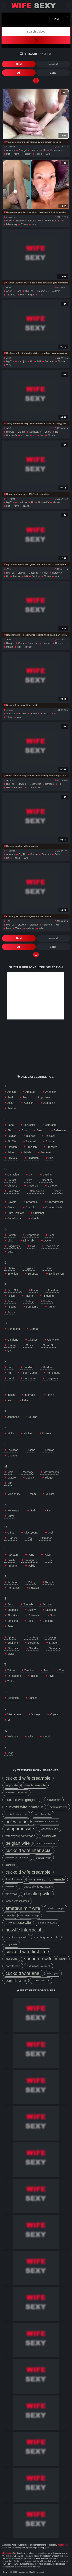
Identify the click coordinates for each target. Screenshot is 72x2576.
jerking (33, 1416)
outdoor (36, 576)
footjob (11, 1306)
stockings (33, 1642)
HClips (8, 921)
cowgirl (11, 1201)
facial (31, 220)
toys (51, 1675)
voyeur (54, 1714)
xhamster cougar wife (16, 1937)
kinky (10, 1433)
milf (8, 154)
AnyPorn (9, 780)
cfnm (21, 643)
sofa (30, 1620)
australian (49, 1102)
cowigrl (22, 150)
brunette (34, 924)
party (31, 1554)
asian (9, 291)
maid (10, 1472)
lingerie (12, 1455)
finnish (11, 1301)
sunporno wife (20, 1828)
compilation (37, 1191)
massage (28, 1472)
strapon (53, 1642)
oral (50, 1532)
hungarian (52, 1378)
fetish (45, 572)
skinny (32, 1609)
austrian (12, 1108)
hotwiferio (10, 1865)
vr (8, 1719)
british (27, 1152)
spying (52, 1637)
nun (49, 1510)
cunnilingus (14, 1218)
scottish (28, 1604)
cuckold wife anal (23, 1973)
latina (31, 1450)
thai (61, 1670)
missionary (11, 224)
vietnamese (14, 1714)
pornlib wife (16, 1980)
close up (32, 1185)
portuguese (31, 1560)
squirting (12, 1642)
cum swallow (15, 1212)
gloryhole (53, 1339)
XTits (7, 569)
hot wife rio (17, 1821)
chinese (12, 1185)
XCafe (8, 428)
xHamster (9, 147)
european (33, 1273)
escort (48, 1268)
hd (44, 150)
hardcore (55, 291)
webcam (30, 928)
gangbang (13, 1328)
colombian (13, 1191)
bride (10, 1152)
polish (11, 1560)
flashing (48, 1301)
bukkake (12, 1157)
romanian (13, 1587)
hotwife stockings (30, 1915)
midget (49, 1477)
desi (51, 1235)
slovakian (13, 1615)
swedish (34, 1648)
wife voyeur (11, 1886)
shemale (12, 1609)
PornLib (8, 287)
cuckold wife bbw (16, 1814)
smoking (12, 1620)
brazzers (51, 1146)
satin (10, 1604)
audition (29, 1102)
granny (11, 1345)
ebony (48, 432)
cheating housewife (47, 1922)
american (51, 1091)
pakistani (12, 1554)
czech (35, 1218)
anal (10, 1097)
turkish (11, 1681)
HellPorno (9, 499)
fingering (48, 1295)
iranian (50, 1394)
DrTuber (9, 710)
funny (11, 1312)
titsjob (38, 154)
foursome (32, 1306)
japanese (11, 294)
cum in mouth (53, 1207)
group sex (33, 643)
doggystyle (35, 432)
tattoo (11, 1670)
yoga (10, 1753)
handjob (34, 150)
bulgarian (33, 1157)
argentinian (44, 1097)
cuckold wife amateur (24, 1807)
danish (11, 1235)
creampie (42, 291)
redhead (49, 361)
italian (25, 1400)
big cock (50, 1135)
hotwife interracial (23, 1929)
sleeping (50, 1609)
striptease (13, 1648)
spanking (32, 1637)
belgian (11, 1135)
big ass (10, 432)
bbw (24, 1130)
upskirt (32, 1697)
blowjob (20, 220)
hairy (10, 1367)
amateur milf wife (23, 1908)
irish (9, 1400)
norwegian (13, 1510)
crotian (11, 1207)
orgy (29, 1538)
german (34, 1328)
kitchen (25, 435)
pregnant (12, 1565)
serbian (47, 1604)
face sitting (14, 1290)
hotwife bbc (13, 1966)
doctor (48, 1240)
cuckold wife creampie (28, 1778)
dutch (10, 1251)
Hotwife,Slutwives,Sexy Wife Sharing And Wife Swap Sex (36, 6)
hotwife (10, 1915)
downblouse (52, 1246)
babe (9, 220)
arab (25, 1097)
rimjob (49, 1582)
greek (29, 1345)
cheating (33, 572)
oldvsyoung (31, 1532)
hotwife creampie (55, 1908)
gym (10, 1350)
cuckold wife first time (27, 1951)
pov (50, 1560)
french (52, 1306)
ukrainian (13, 1697)
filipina (28, 1295)
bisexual (31, 1141)
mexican (30, 1477)
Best (19, 64)
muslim (50, 1493)
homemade (56, 150)
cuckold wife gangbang (23, 1800)
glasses (33, 1339)
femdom (53, 1290)
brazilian (31, 1146)
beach (40, 1130)
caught (11, 1180)
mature (16, 576)
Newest (53, 64)
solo (10, 1626)
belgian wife (12, 1785)
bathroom (51, 1124)
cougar (58, 1191)
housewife (11, 435)
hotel (10, 1378)
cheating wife (54, 1800)
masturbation (51, 1472)
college (52, 1185)
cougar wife (43, 1857)
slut (42, 435)
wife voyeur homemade (46, 1821)
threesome (14, 1675)
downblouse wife (35, 1785)
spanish (12, 1637)
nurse (10, 1516)
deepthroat (32, 1235)
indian (11, 1394)
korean (46, 1433)
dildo (10, 1240)
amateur (10, 150)
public (31, 1565)
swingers (54, 1648)
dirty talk (28, 1240)
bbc (9, 1130)
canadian (13, 1174)
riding (32, 1582)
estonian (12, 1273)
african (11, 1091)
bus (50, 1157)
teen (46, 1670)
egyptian (30, 1268)
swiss (10, 1653)
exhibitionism (56, 1273)
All (19, 72)
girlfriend (12, 1339)
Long (53, 72)
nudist (34, 1510)
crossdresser (55, 1201)
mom (16, 154)
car (31, 1174)
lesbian (49, 1450)
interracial (30, 1394)
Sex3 (7, 358)
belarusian (60, 1130)
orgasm (12, 1538)
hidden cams (29, 1372)
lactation (12, 1450)
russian (27, 154)
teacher (29, 1670)
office (10, 1532)
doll (32, 1246)
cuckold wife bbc (41, 1980)
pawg (47, 1554)
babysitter (29, 1124)
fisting (30, 1301)
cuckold (30, 1207)
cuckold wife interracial (28, 1850)
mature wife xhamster (16, 1792)
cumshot (46, 854)
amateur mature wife (47, 1843)
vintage (35, 1714)
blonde (21, 572)
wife (48, 154)
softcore (48, 1620)
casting (47, 1174)
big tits (29, 291)
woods (47, 1736)
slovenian (35, 1615)
